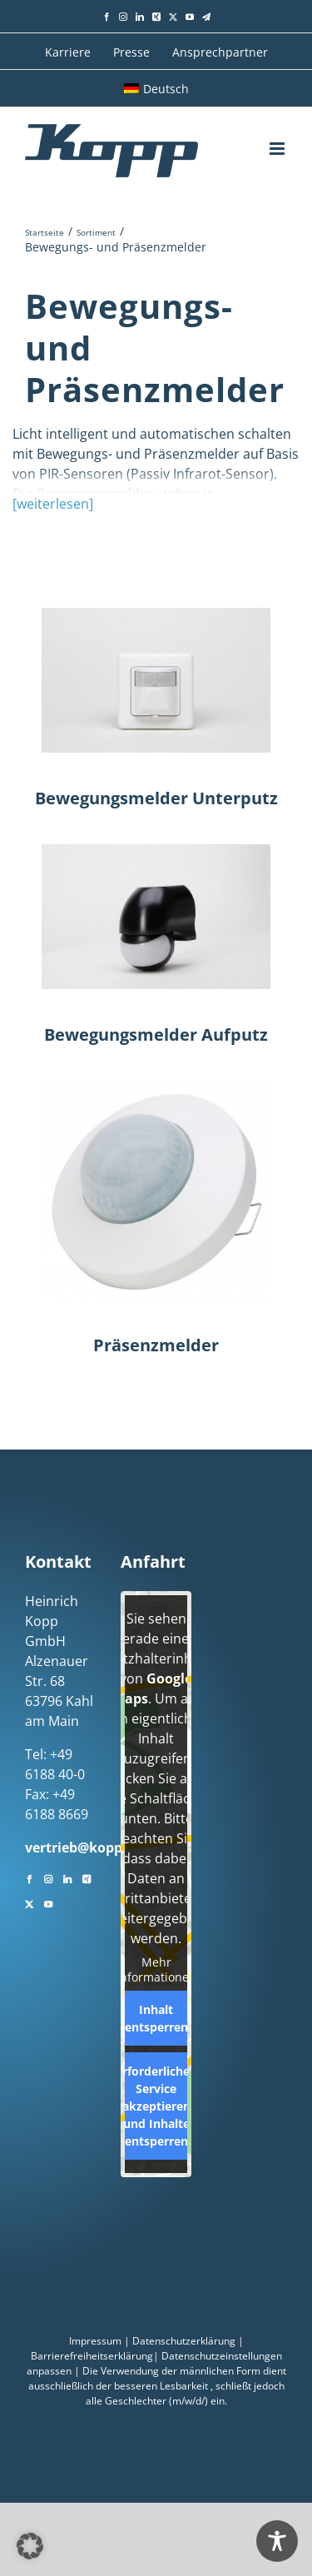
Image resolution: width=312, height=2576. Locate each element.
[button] (30, 2546)
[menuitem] (156, 88)
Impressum (95, 2341)
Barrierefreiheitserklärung (92, 2356)
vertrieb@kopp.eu (84, 1847)
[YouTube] (48, 1902)
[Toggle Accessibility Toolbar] (277, 2541)
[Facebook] (29, 1877)
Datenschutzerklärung (183, 2341)
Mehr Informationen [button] (156, 1969)
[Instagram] (48, 1877)
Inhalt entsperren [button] (155, 2018)
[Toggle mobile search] (246, 148)
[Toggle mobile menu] (278, 148)
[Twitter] (29, 1902)
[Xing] (86, 1877)
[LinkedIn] (67, 1877)
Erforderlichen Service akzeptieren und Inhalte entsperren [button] (155, 2106)
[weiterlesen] (52, 504)
